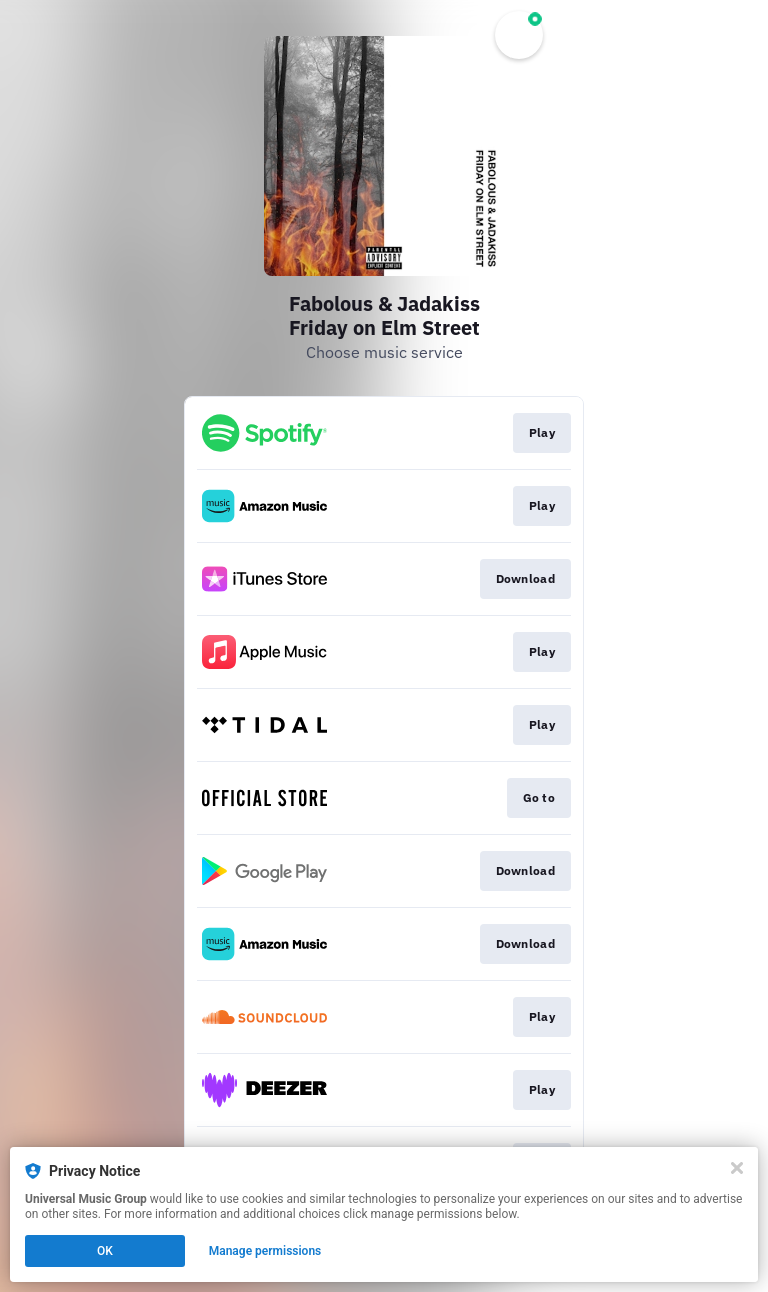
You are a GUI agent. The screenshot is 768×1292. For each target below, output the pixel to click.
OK (105, 1251)
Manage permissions (265, 1251)
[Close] (737, 1168)
